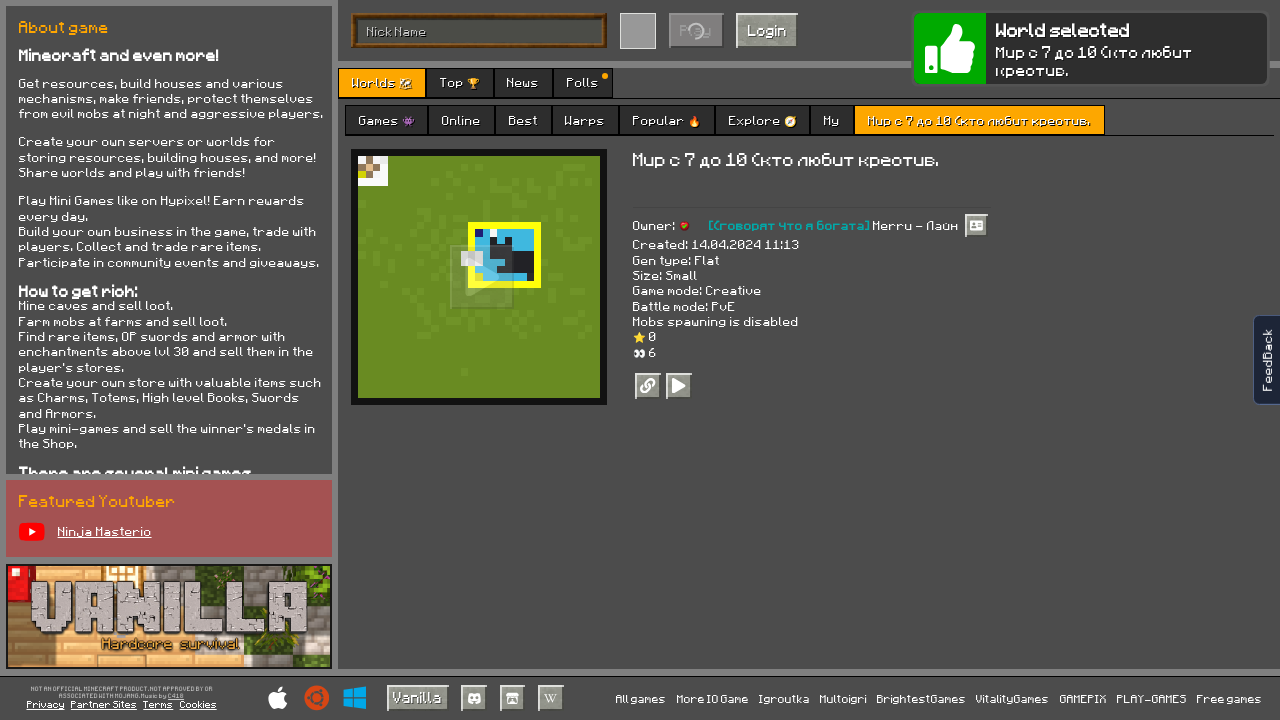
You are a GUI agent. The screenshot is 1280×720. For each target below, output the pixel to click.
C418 (176, 696)
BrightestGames (921, 698)
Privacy (46, 704)
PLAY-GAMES (1152, 698)
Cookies (198, 704)
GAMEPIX (1083, 698)
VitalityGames (1012, 698)
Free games (1229, 698)
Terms (158, 704)
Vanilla (417, 697)
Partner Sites (104, 704)
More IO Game (713, 698)
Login (767, 30)
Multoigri (843, 698)
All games (641, 698)
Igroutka (784, 698)
